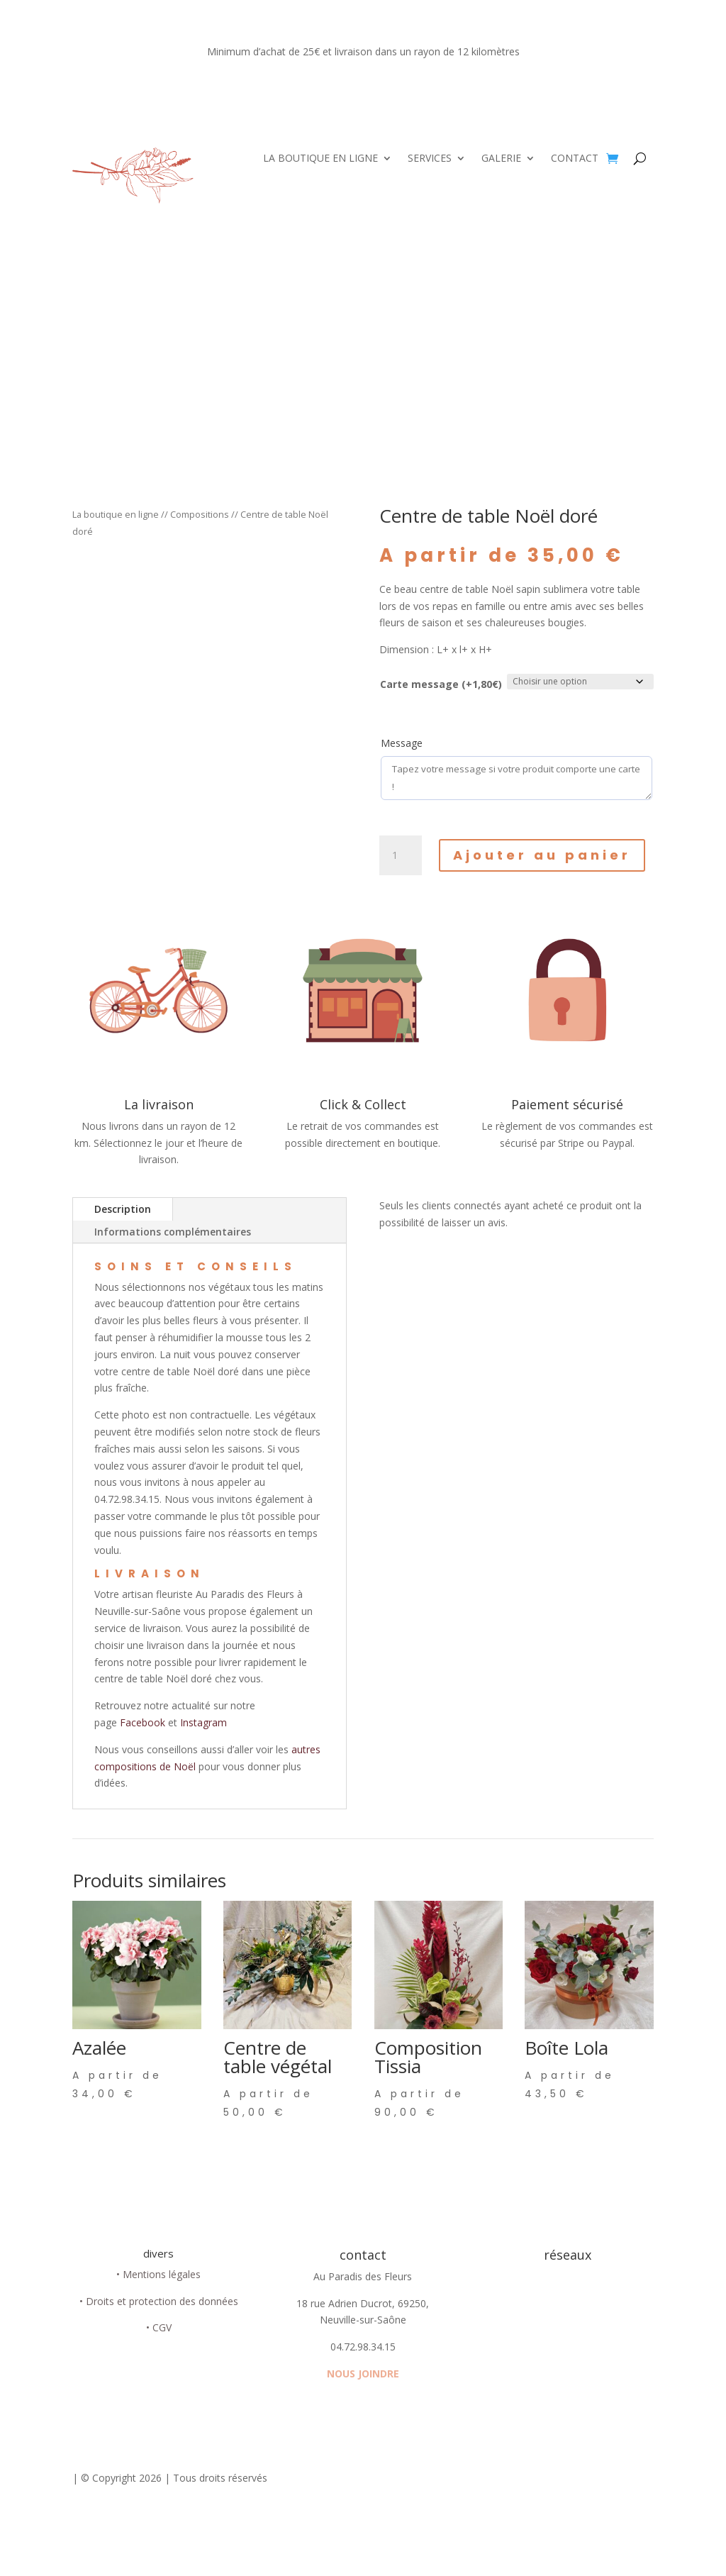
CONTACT (574, 159)
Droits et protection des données (162, 2301)
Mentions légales (162, 2274)
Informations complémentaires (172, 1231)
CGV (162, 2327)
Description (122, 1209)
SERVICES (430, 159)
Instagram (203, 1722)
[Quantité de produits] (400, 855)
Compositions (199, 514)
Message (402, 743)
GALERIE (501, 159)
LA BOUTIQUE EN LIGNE (320, 159)
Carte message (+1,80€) (441, 684)
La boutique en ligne (115, 514)
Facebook (144, 1722)
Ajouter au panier (542, 855)
